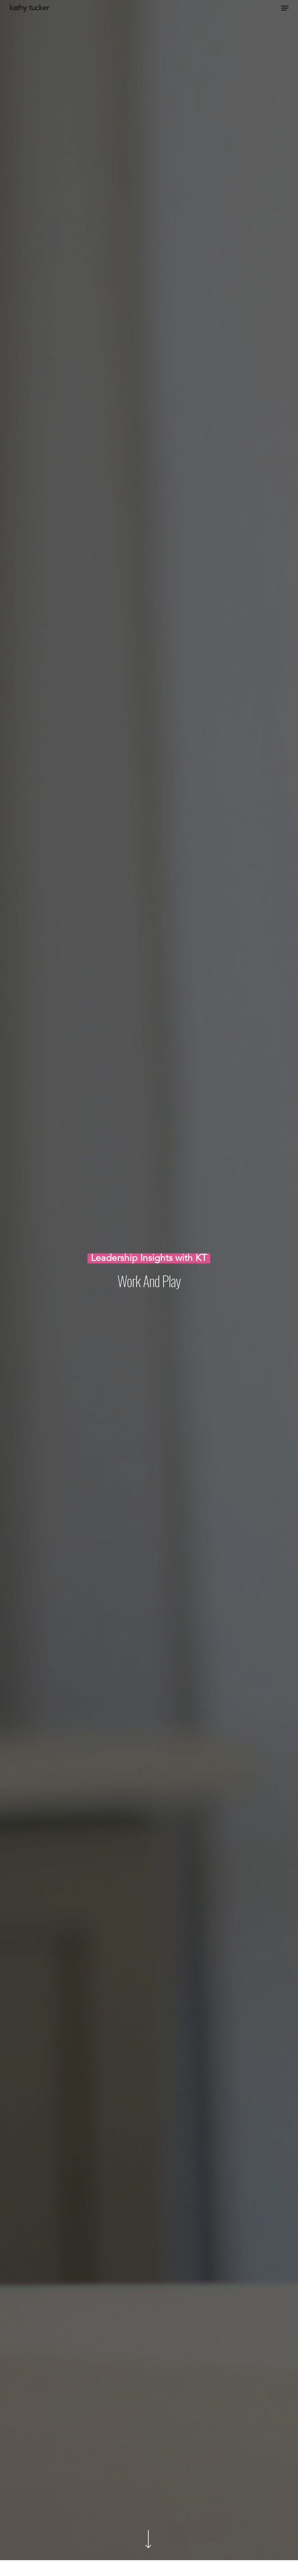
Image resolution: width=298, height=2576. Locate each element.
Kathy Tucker (29, 8)
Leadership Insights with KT (149, 1259)
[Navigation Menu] (285, 8)
